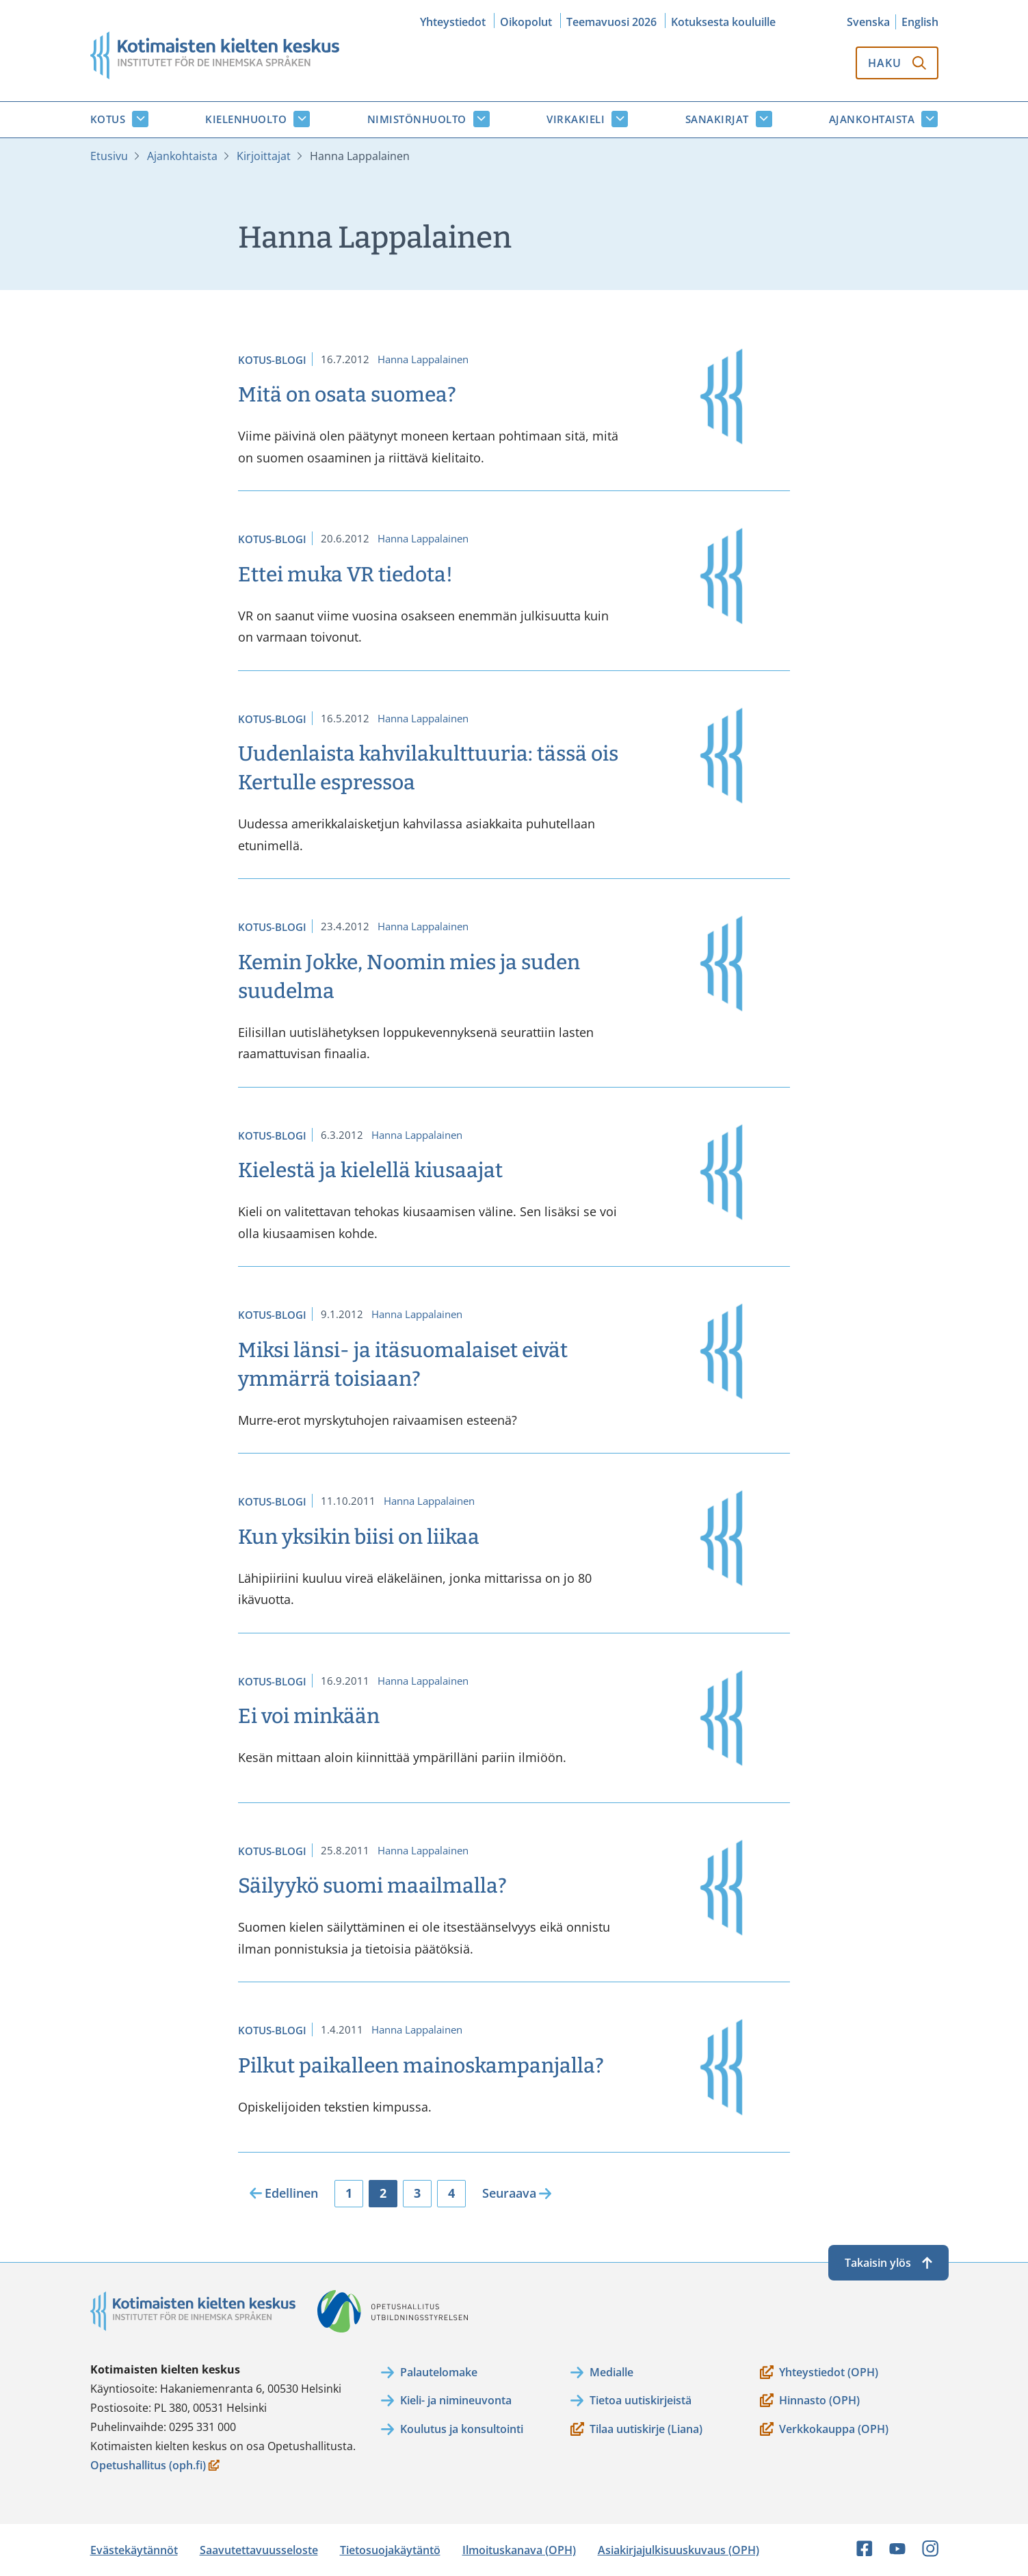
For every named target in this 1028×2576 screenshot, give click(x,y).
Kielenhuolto (246, 119)
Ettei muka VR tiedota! (345, 574)
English (919, 21)
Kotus (108, 119)
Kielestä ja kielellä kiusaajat (370, 1170)
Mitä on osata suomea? (347, 394)
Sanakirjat (717, 119)
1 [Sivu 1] (348, 2193)
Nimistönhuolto (416, 119)
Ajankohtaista (872, 119)
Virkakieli (575, 119)
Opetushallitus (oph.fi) (155, 2466)
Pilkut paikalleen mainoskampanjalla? (421, 2065)
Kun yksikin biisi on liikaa (358, 1537)
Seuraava (509, 2193)
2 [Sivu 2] (383, 2193)
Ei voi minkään (309, 1716)
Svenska (868, 21)
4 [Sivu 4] (451, 2193)
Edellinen (291, 2193)
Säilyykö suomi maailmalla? (372, 1886)
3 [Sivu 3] (417, 2193)
